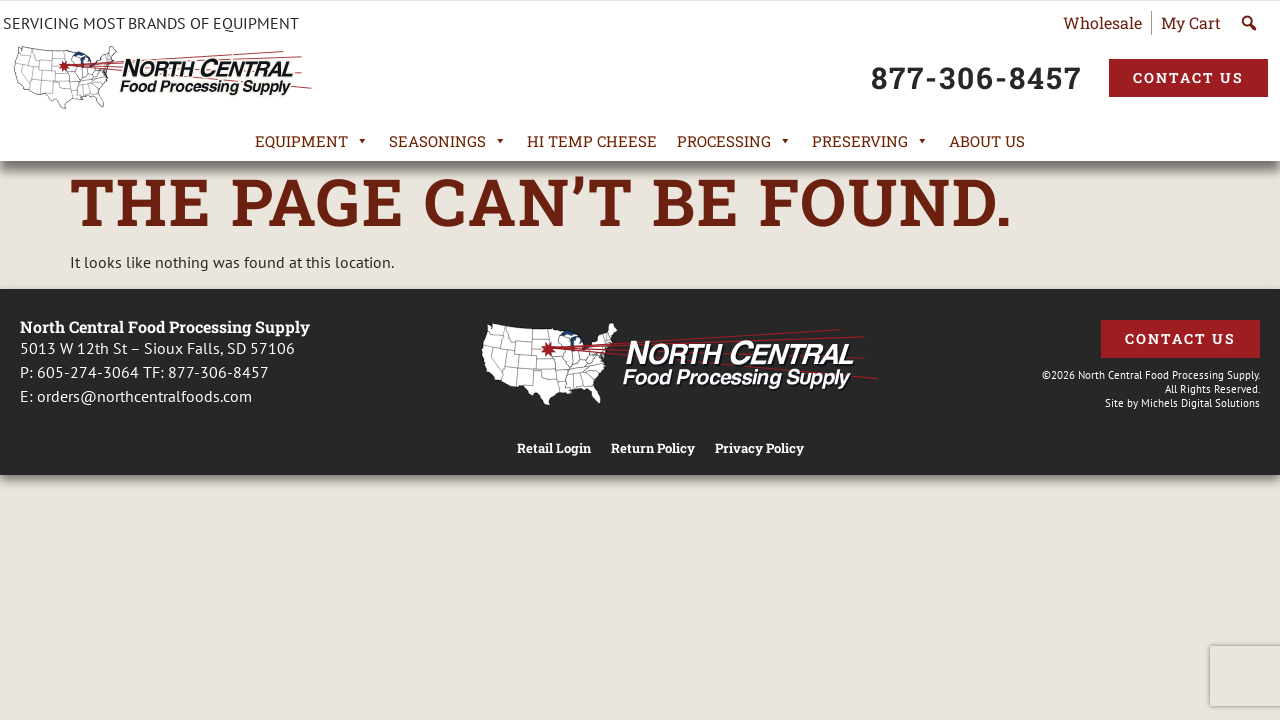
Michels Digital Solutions (1200, 403)
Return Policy (653, 448)
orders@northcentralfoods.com (144, 396)
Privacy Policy (759, 448)
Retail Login (554, 448)
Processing (734, 141)
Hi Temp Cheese (592, 141)
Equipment (312, 141)
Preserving (870, 141)
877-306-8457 (218, 372)
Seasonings (448, 141)
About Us (987, 141)
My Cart (1191, 22)
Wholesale (1102, 22)
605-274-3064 (88, 372)
